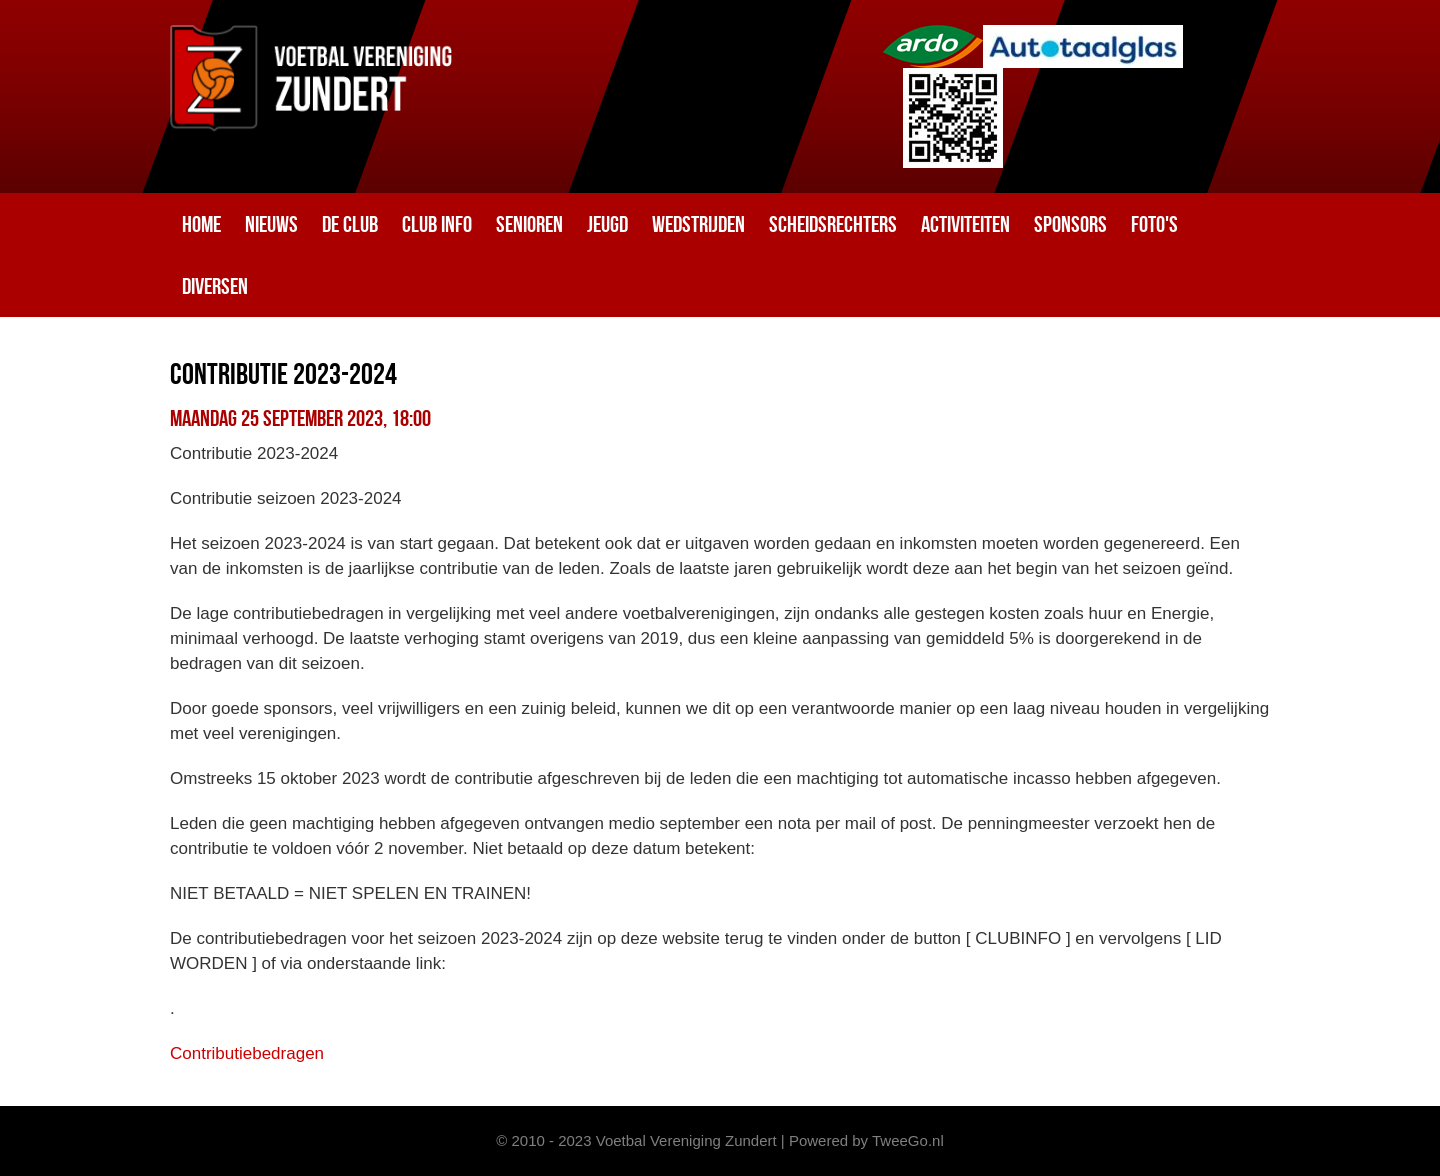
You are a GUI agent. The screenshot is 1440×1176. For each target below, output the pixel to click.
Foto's (1154, 224)
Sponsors (1070, 224)
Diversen (215, 286)
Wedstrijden (698, 224)
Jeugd (607, 224)
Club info (437, 224)
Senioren (529, 224)
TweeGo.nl (908, 1140)
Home (201, 224)
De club (350, 224)
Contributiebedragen (247, 1053)
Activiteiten (965, 224)
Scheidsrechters (833, 224)
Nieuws (271, 224)
